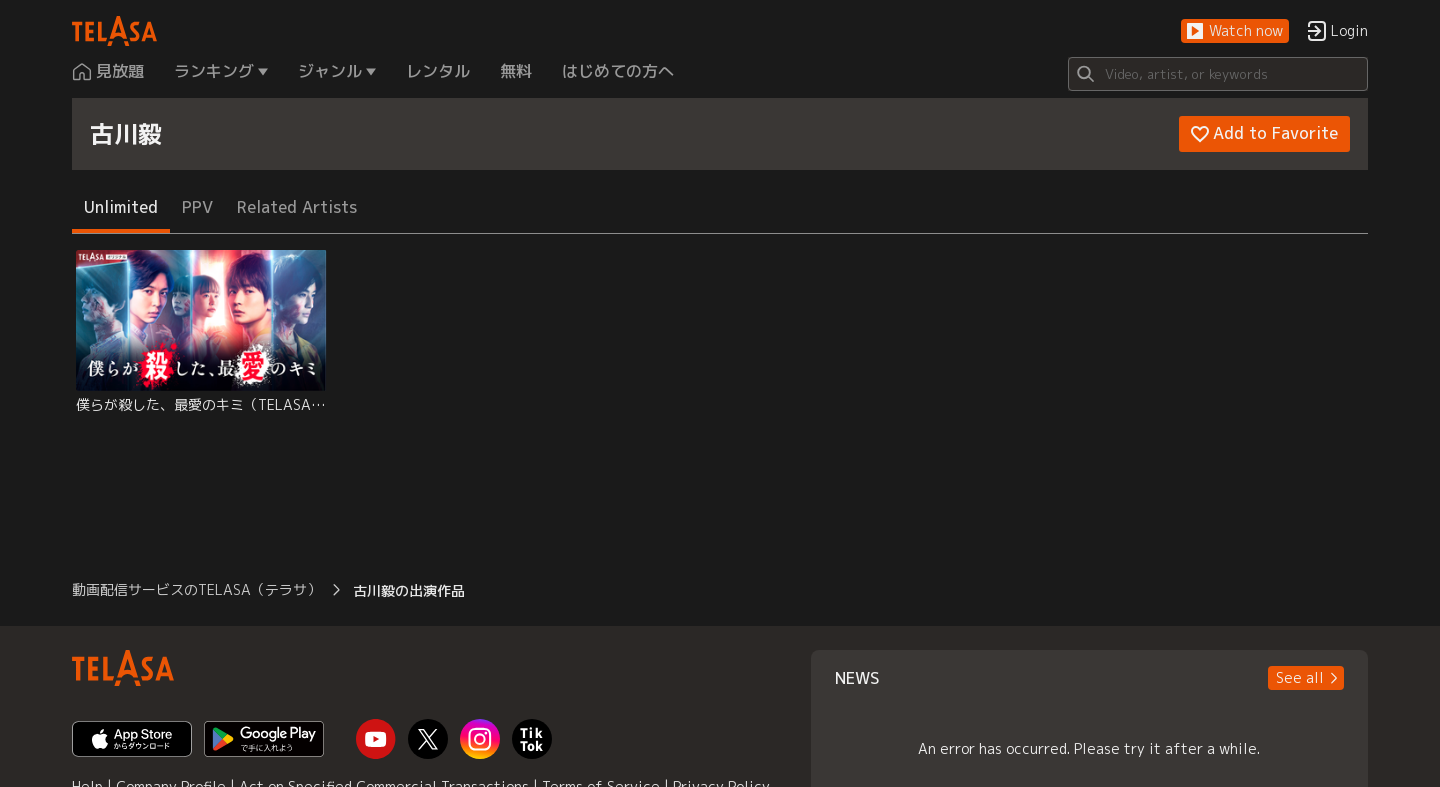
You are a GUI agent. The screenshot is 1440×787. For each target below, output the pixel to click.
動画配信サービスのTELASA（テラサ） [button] (196, 589)
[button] (1235, 31)
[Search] (1218, 74)
